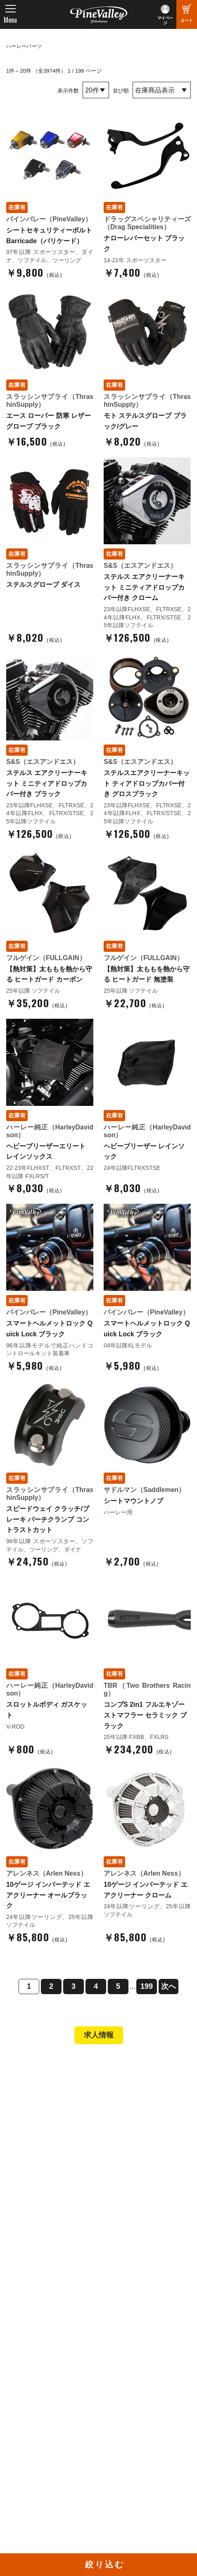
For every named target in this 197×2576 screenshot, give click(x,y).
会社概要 (27, 2268)
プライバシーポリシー (45, 2325)
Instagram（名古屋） (135, 2455)
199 (146, 1986)
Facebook (120, 2410)
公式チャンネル (36, 2421)
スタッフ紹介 (33, 2291)
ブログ (20, 2347)
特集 (17, 2364)
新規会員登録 (33, 2175)
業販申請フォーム (39, 2231)
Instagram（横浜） (132, 2444)
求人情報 (99, 2035)
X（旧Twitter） (126, 2421)
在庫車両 (27, 2138)
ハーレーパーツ (24, 46)
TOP (17, 2067)
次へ (168, 1986)
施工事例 (27, 2126)
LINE (113, 2432)
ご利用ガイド (33, 2209)
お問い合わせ (33, 2314)
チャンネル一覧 (36, 2410)
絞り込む (105, 2564)
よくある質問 (33, 2302)
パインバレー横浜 (39, 2104)
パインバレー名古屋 (42, 2115)
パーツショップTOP (42, 2186)
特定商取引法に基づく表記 (51, 2220)
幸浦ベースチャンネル (45, 2432)
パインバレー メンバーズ (49, 2280)
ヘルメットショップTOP (48, 2197)
